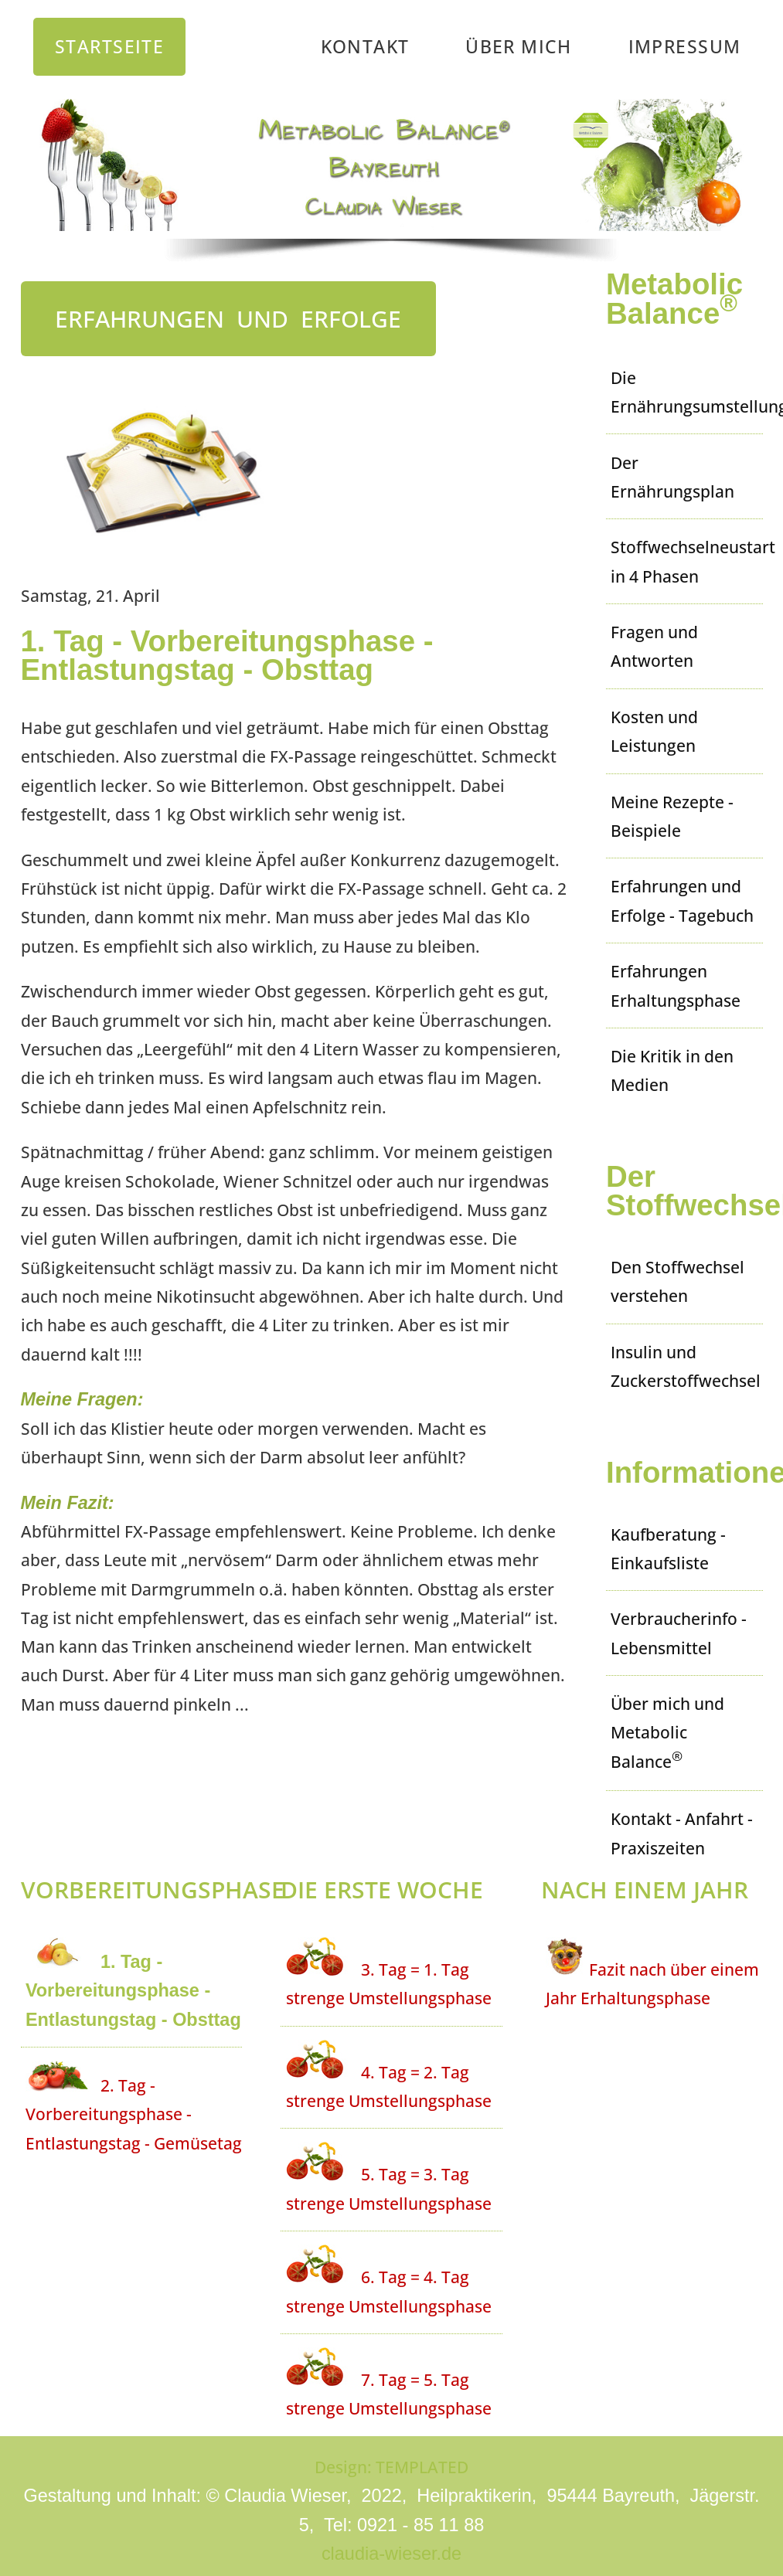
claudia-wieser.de (391, 2554)
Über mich (518, 46)
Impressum (684, 46)
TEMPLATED (422, 2466)
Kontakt (365, 46)
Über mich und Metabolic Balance (667, 1732)
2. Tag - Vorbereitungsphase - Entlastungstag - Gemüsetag (134, 2114)
